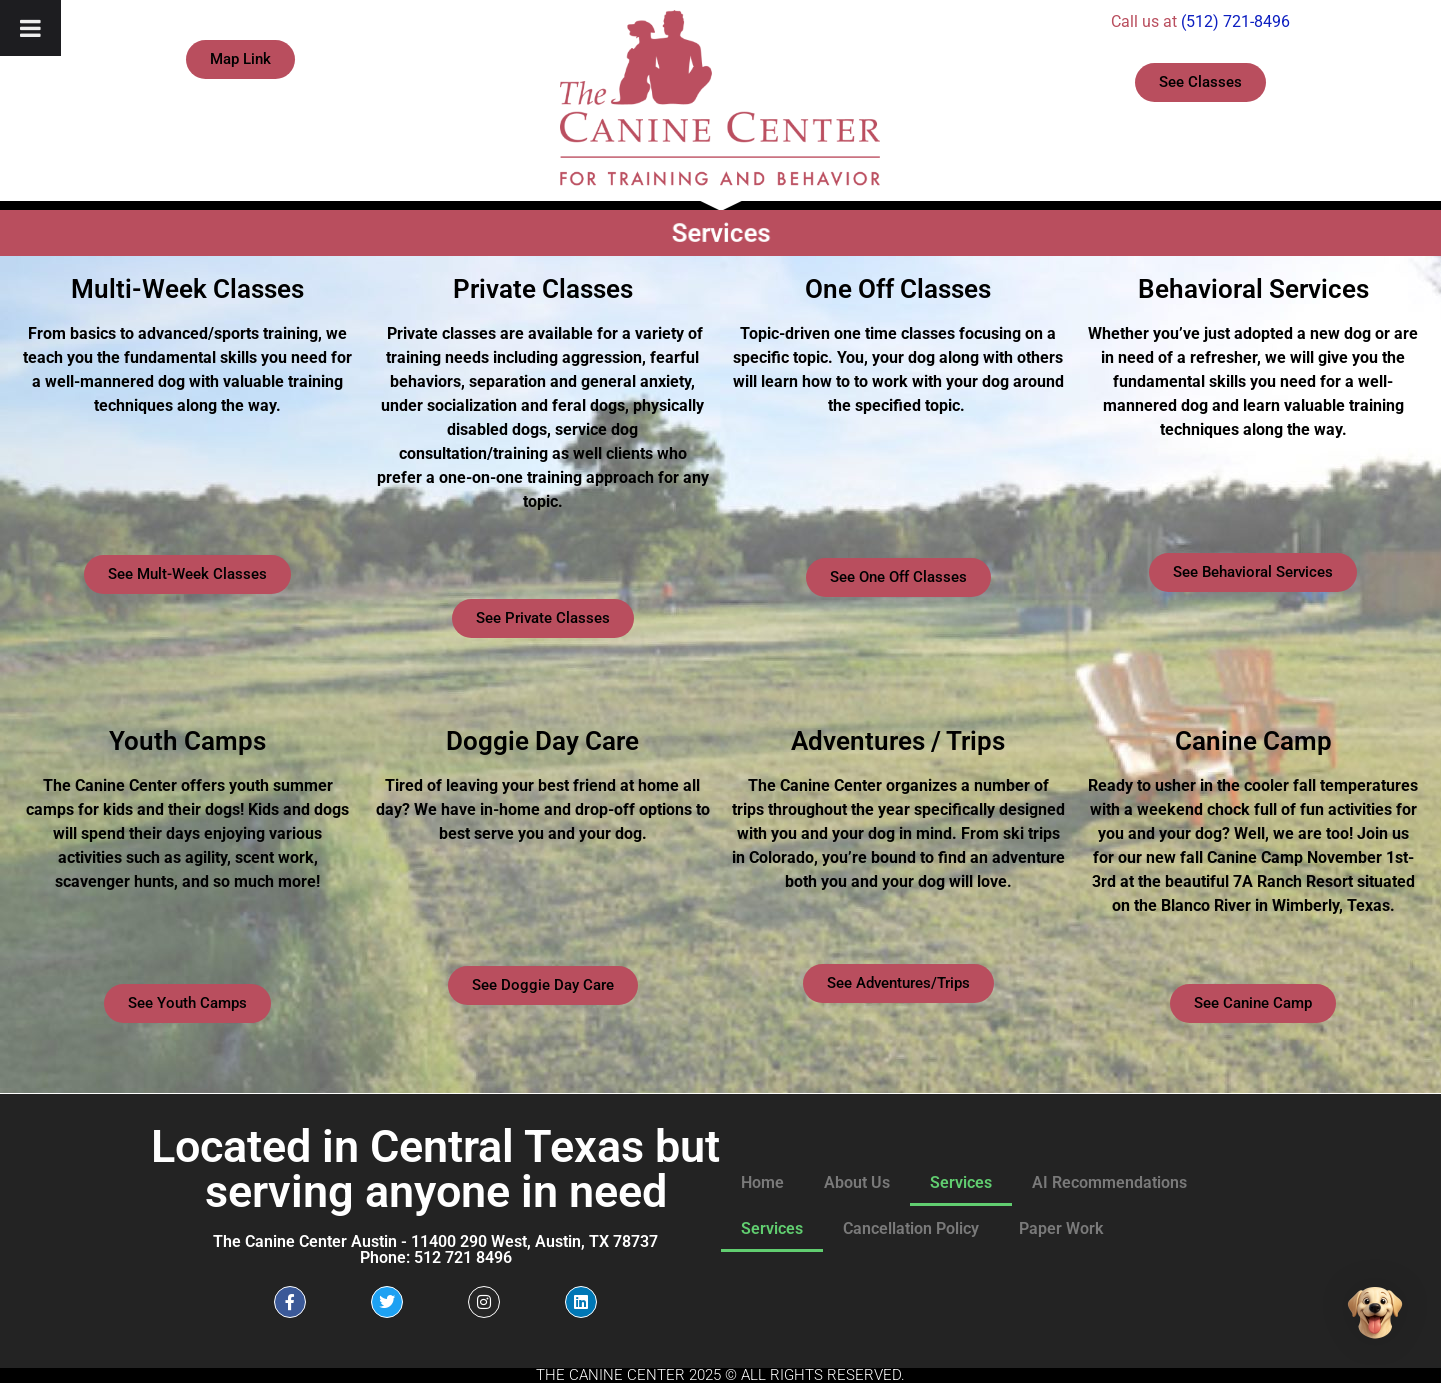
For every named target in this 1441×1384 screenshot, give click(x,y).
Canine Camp (1253, 741)
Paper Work (1061, 1228)
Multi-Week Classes (187, 289)
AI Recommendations (1109, 1182)
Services (961, 1182)
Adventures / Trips (898, 741)
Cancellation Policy (911, 1228)
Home (762, 1182)
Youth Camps (187, 741)
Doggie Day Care (542, 741)
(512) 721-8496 (1235, 21)
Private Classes (543, 289)
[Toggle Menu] (30, 28)
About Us (857, 1182)
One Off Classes (898, 289)
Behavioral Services (1253, 289)
